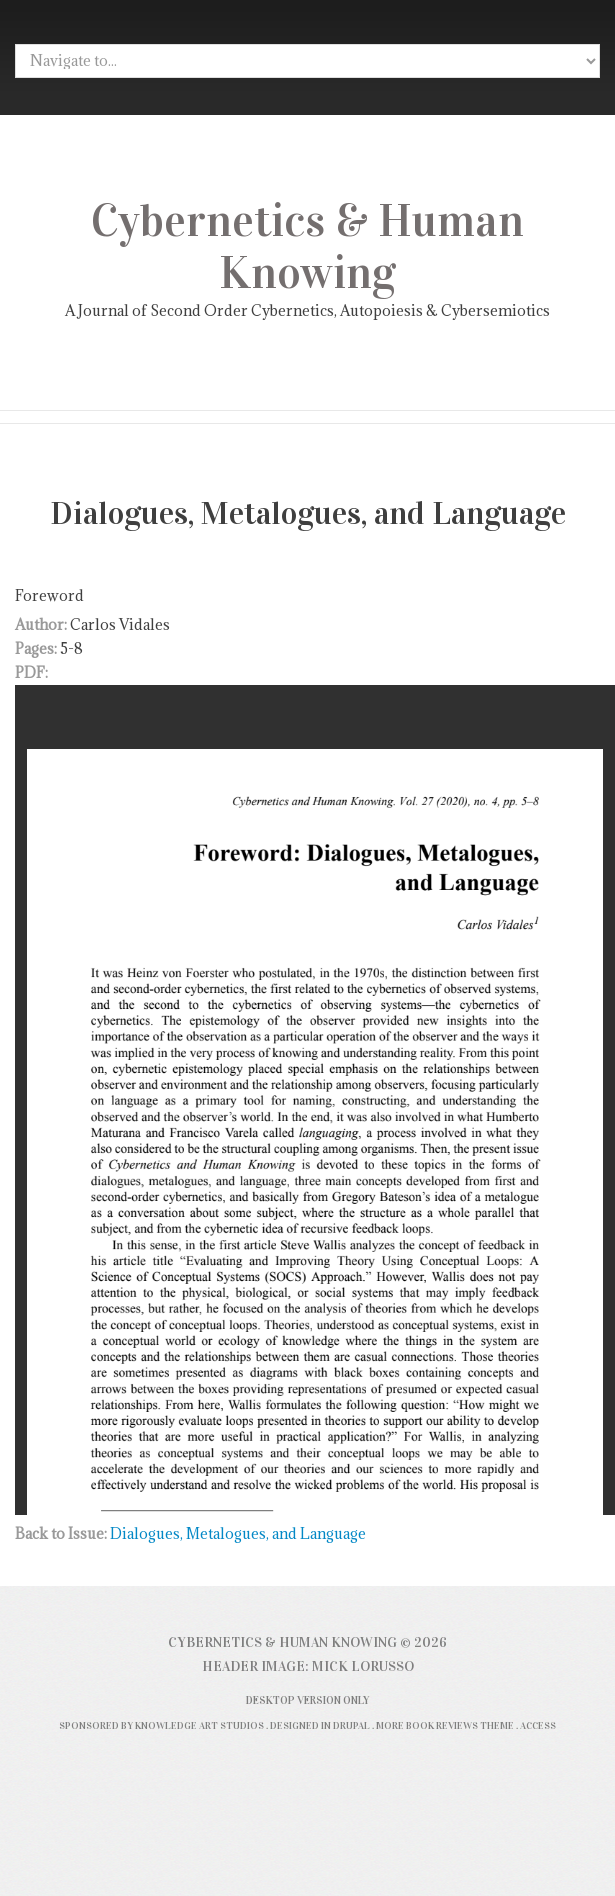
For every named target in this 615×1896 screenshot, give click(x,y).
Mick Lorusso (363, 1666)
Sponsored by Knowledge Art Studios (161, 1725)
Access (538, 1725)
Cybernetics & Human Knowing (307, 247)
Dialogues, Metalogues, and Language (238, 1533)
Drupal (351, 1725)
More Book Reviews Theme (445, 1725)
